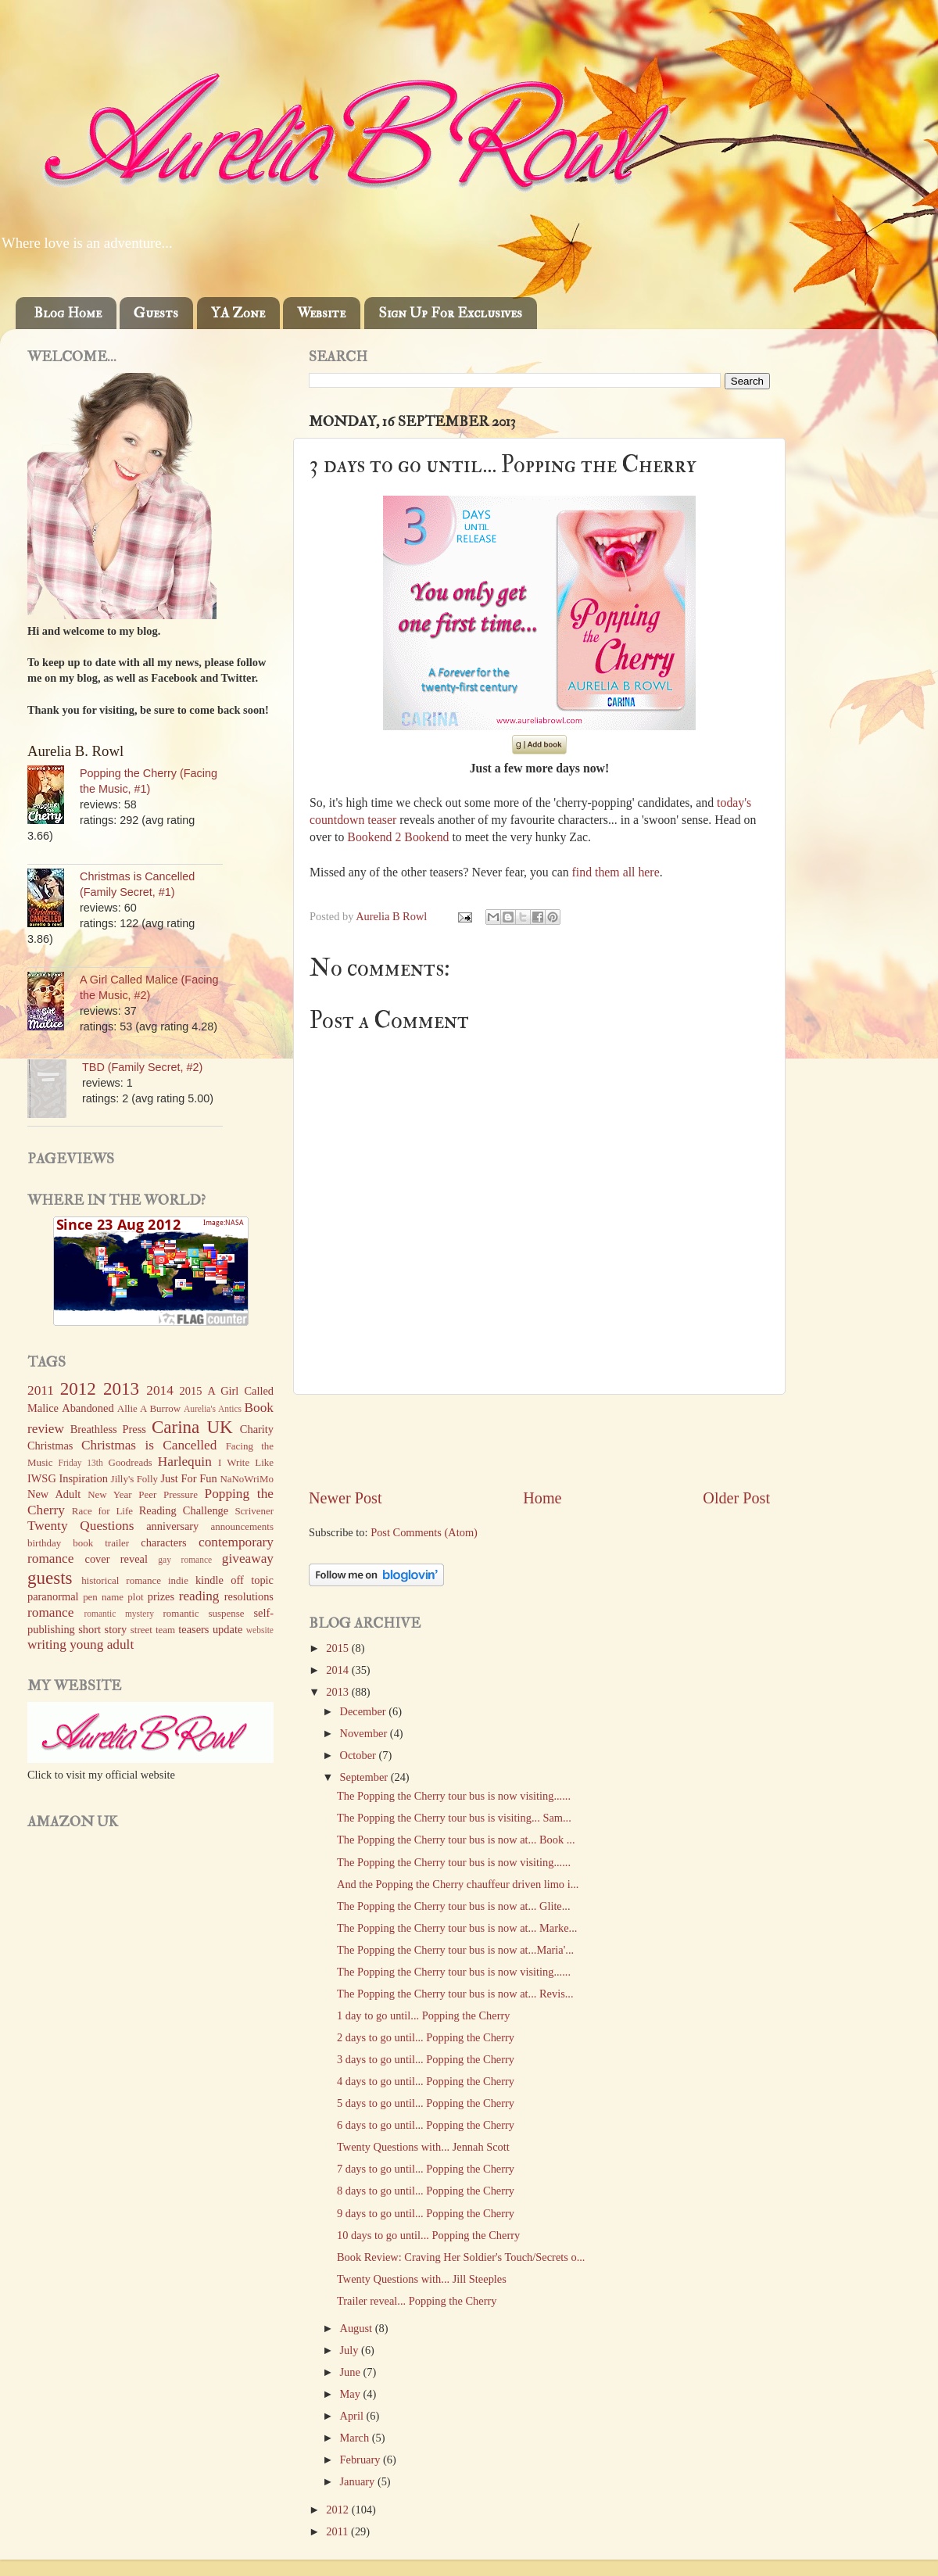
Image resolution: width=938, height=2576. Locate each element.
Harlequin (185, 1461)
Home (542, 1498)
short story (102, 1629)
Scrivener (254, 1511)
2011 (338, 2531)
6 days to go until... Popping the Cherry (425, 2125)
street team (153, 1630)
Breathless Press (108, 1429)
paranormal (53, 1596)
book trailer (101, 1543)
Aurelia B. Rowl (75, 751)
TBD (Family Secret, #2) (142, 1067)
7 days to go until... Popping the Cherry (425, 2168)
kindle (209, 1580)
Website (321, 313)
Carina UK (192, 1427)
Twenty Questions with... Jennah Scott (423, 2147)
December (364, 1711)
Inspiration (83, 1478)
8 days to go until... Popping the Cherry (425, 2190)
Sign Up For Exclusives (450, 313)
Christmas (50, 1445)
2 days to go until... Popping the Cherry (425, 2037)
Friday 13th (81, 1462)
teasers (193, 1629)
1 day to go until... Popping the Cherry (423, 2015)
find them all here (616, 872)
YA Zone (238, 313)
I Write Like (246, 1462)
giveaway (248, 1558)
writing (46, 1644)
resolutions (249, 1596)
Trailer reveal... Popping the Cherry (417, 2301)
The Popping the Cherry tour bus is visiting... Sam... (454, 1817)
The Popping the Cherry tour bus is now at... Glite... (454, 1906)
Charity (257, 1429)
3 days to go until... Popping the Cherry (425, 2059)
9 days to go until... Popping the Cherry (425, 2213)
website (260, 1630)
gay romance (185, 1559)
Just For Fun (188, 1478)
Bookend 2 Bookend (398, 837)
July (351, 2350)
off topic (252, 1580)
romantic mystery (119, 1613)
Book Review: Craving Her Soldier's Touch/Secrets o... (461, 2257)
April (353, 2415)
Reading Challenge (183, 1510)
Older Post (736, 1498)
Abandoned (87, 1408)
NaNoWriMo (247, 1479)
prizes (161, 1596)
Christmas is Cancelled (149, 1445)
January (359, 2481)
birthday (44, 1543)
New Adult (54, 1494)
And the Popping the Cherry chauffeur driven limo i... (457, 1884)
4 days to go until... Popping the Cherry (425, 2081)
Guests (156, 313)
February (362, 2459)
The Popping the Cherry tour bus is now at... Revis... (455, 1993)
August (357, 2328)
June (351, 2372)
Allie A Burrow (149, 1408)
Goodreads (130, 1462)
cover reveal (116, 1559)
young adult (102, 1644)
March (356, 2437)
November (365, 1733)
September (365, 1777)
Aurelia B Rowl (393, 916)
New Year (110, 1494)
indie (178, 1580)
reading (199, 1596)
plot (135, 1597)
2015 (338, 1648)
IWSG (41, 1478)
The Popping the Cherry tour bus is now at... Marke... (457, 1928)
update (227, 1629)
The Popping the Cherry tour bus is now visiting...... (454, 1796)
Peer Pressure (168, 1494)
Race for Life (102, 1511)
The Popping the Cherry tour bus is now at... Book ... (456, 1839)
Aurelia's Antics (213, 1408)
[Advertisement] (539, 1440)
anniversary (172, 1526)
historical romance (121, 1580)
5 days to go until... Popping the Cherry (425, 2103)
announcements (242, 1526)
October (359, 1755)
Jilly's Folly (134, 1479)
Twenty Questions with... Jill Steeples (422, 2279)
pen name (103, 1597)
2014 (338, 1670)
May (351, 2394)
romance (50, 1612)
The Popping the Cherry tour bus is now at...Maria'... (455, 1950)
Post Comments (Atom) (424, 1532)
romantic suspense (204, 1613)
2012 (338, 2509)
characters (163, 1542)
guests (50, 1577)
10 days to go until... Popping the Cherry (428, 2235)
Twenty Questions (80, 1525)
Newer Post (345, 1498)
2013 (338, 1692)
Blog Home (68, 313)
